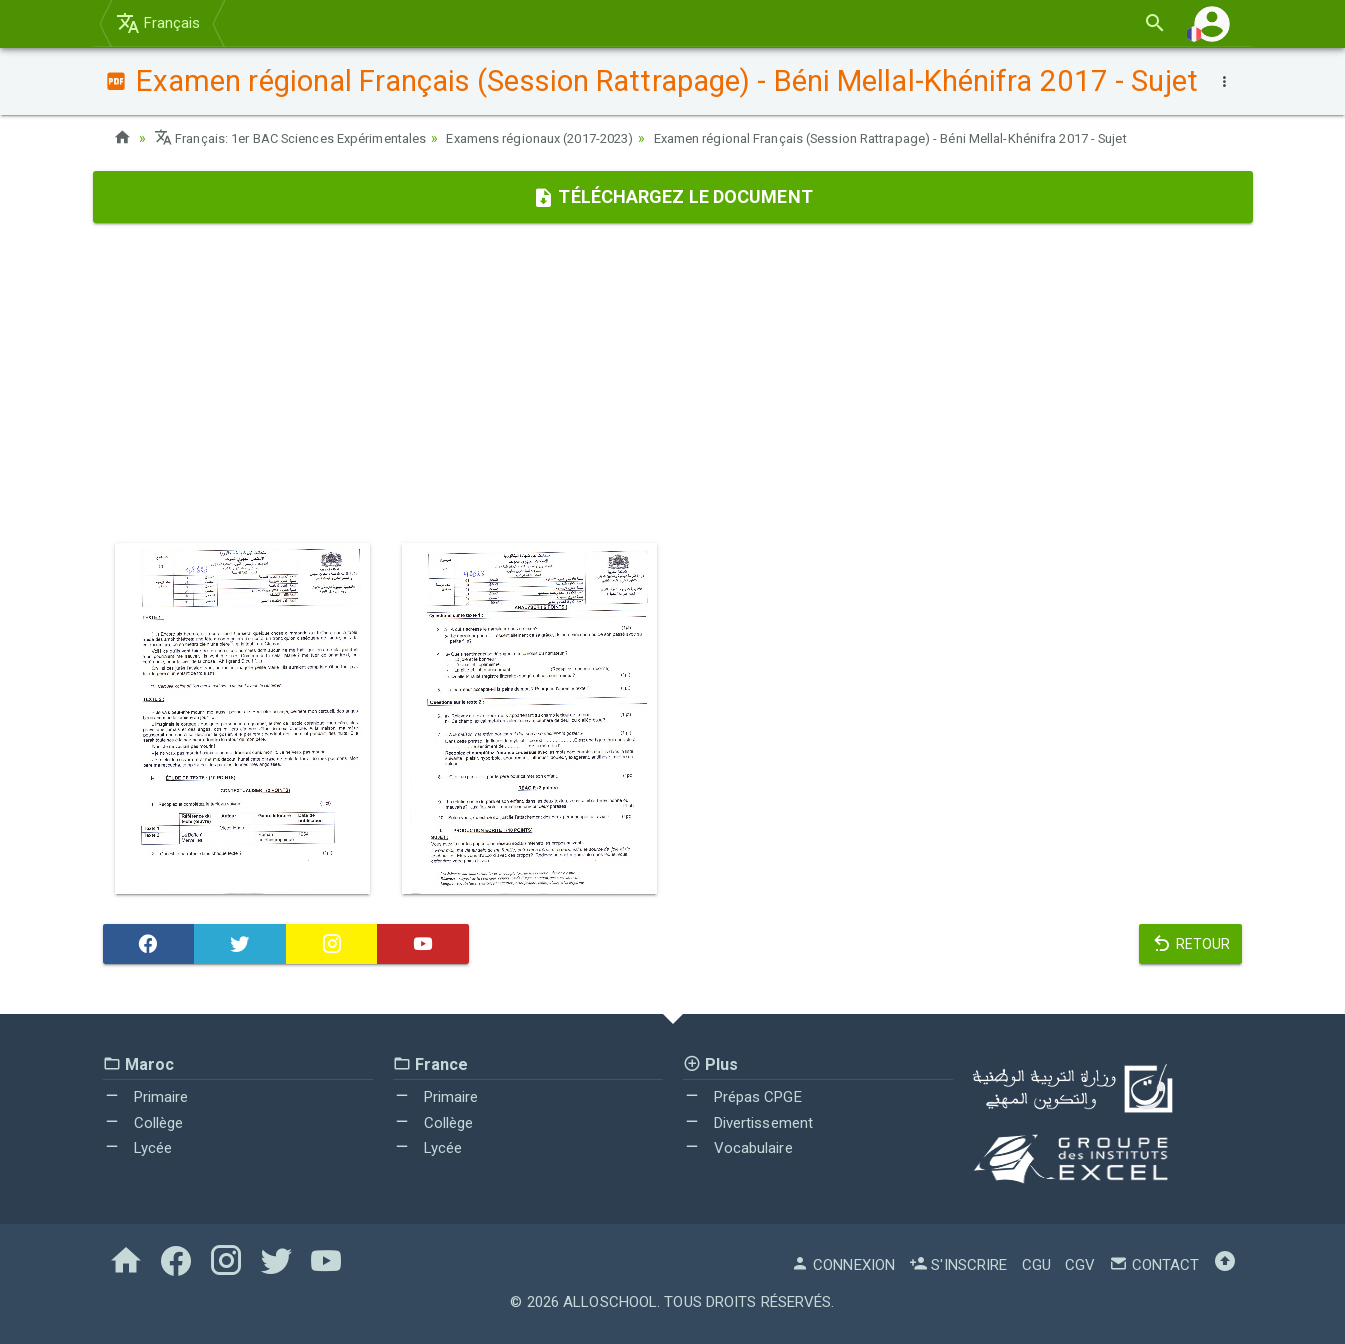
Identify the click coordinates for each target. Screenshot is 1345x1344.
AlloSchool (610, 1302)
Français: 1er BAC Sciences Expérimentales (303, 138)
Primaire (146, 1097)
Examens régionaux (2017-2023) (577, 138)
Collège (143, 1123)
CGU (1036, 1265)
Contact (1154, 1265)
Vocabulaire (738, 1148)
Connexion (843, 1265)
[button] (1212, 23)
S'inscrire (958, 1265)
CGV (1080, 1265)
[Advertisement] (673, 383)
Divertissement (748, 1123)
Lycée (138, 1148)
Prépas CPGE (742, 1097)
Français (158, 23)
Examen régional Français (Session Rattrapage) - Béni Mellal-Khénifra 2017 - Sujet (965, 138)
